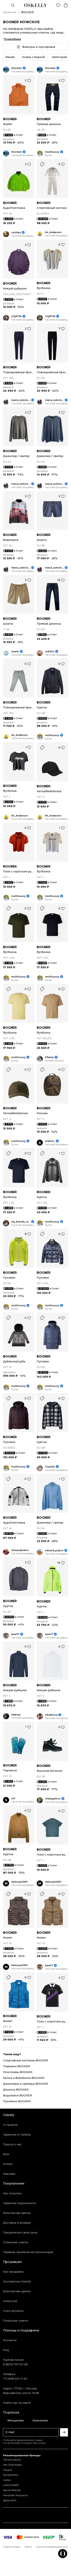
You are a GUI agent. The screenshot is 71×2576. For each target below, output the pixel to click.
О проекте (10, 2125)
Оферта (28, 2546)
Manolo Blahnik (12, 2490)
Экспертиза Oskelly (17, 2281)
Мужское (9, 12)
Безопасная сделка (16, 2213)
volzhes (16, 232)
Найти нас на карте (17, 2402)
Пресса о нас (12, 2144)
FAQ (6, 2350)
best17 (15, 1634)
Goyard (7, 2469)
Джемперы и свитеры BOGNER (25, 2083)
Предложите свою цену (20, 2232)
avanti (15, 651)
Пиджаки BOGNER (16, 2066)
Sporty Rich (9, 2500)
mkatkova (51, 1714)
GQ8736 (16, 316)
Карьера (9, 2173)
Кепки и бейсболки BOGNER (23, 2078)
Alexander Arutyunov (15, 2495)
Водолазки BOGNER (17, 2095)
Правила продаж (11, 2546)
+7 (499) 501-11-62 (15, 2378)
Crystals (50, 1466)
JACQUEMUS (10, 2475)
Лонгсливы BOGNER (17, 2072)
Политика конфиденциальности (52, 2546)
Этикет (8, 2164)
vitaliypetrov (53, 1798)
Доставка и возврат (17, 2222)
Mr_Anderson (53, 232)
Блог (6, 2154)
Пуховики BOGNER (17, 2101)
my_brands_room (20, 1221)
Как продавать (13, 2271)
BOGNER (10, 119)
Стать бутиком (13, 2311)
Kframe (49, 1057)
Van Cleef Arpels (12, 2464)
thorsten (16, 68)
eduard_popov (54, 1550)
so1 (13, 1798)
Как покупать (12, 2193)
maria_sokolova (20, 400)
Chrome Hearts (12, 2459)
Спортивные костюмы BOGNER (25, 2060)
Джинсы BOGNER (16, 2089)
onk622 (49, 651)
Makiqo (16, 1714)
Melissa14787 (19, 1881)
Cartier (7, 2480)
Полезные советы (15, 2242)
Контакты (9, 2340)
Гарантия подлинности (19, 2203)
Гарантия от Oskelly (17, 2134)
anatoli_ (50, 1141)
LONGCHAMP (11, 2485)
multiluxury (52, 151)
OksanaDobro (20, 1550)
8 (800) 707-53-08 (15, 2364)
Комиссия (10, 2301)
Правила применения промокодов (28, 2252)
